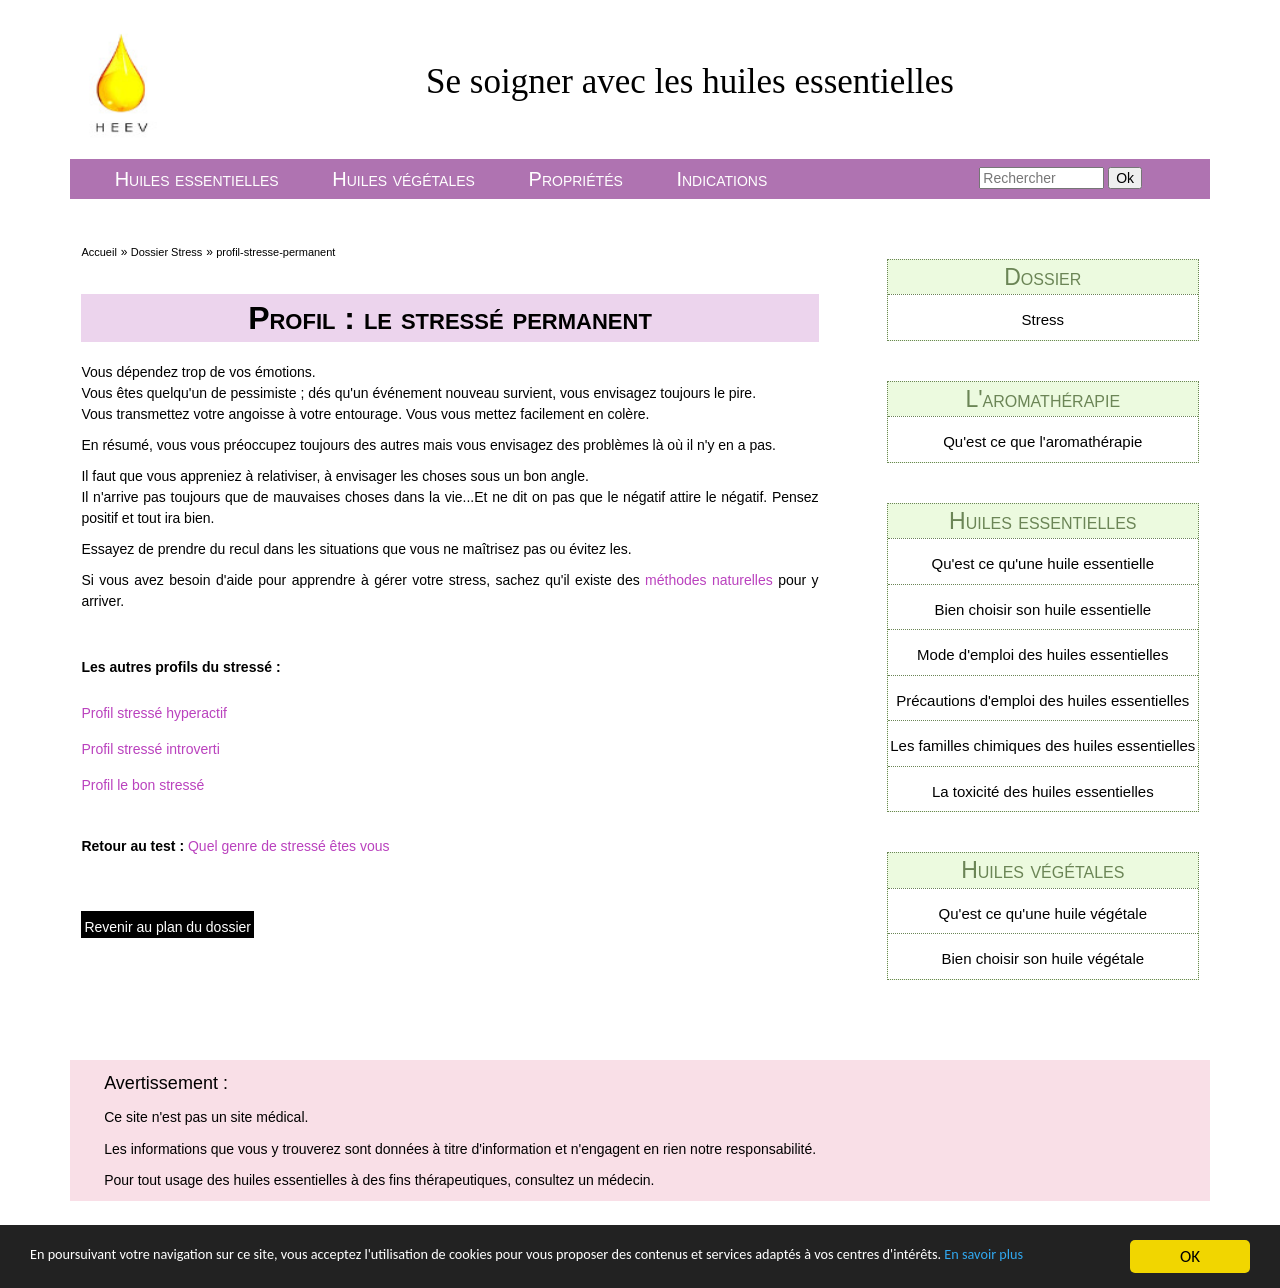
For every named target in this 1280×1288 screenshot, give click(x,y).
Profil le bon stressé (142, 785)
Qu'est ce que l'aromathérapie (1042, 441)
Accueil (98, 252)
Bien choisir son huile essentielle (1042, 609)
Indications (721, 179)
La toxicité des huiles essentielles (1043, 791)
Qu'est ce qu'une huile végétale (1043, 913)
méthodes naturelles (711, 580)
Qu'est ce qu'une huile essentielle (1043, 563)
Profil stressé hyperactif (154, 713)
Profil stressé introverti (150, 749)
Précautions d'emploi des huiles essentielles (1042, 700)
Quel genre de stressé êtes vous (289, 846)
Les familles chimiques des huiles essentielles (1042, 745)
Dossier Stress (167, 252)
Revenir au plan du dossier (167, 927)
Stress (1043, 319)
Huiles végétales (403, 179)
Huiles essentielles (197, 179)
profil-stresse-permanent (275, 252)
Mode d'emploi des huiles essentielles (1042, 654)
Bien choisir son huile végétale (1042, 958)
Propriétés (576, 179)
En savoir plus (77, 1267)
